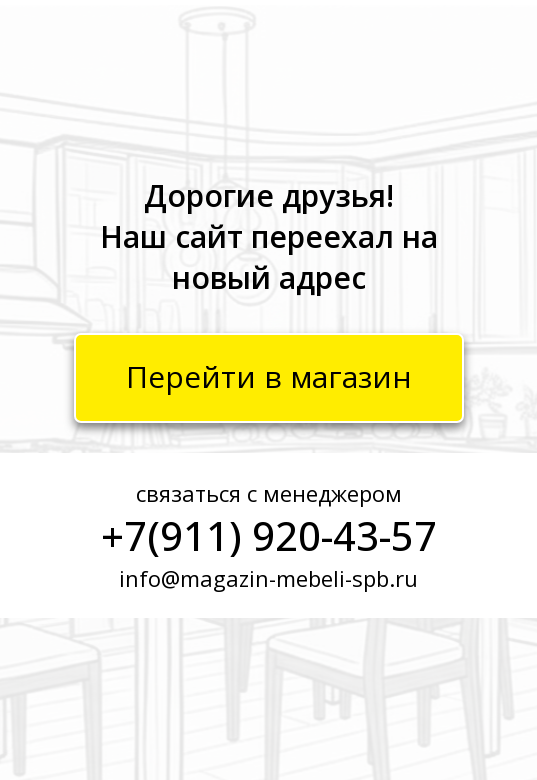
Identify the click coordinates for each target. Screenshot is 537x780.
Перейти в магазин (269, 376)
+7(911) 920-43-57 (269, 535)
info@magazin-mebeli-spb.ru (268, 578)
